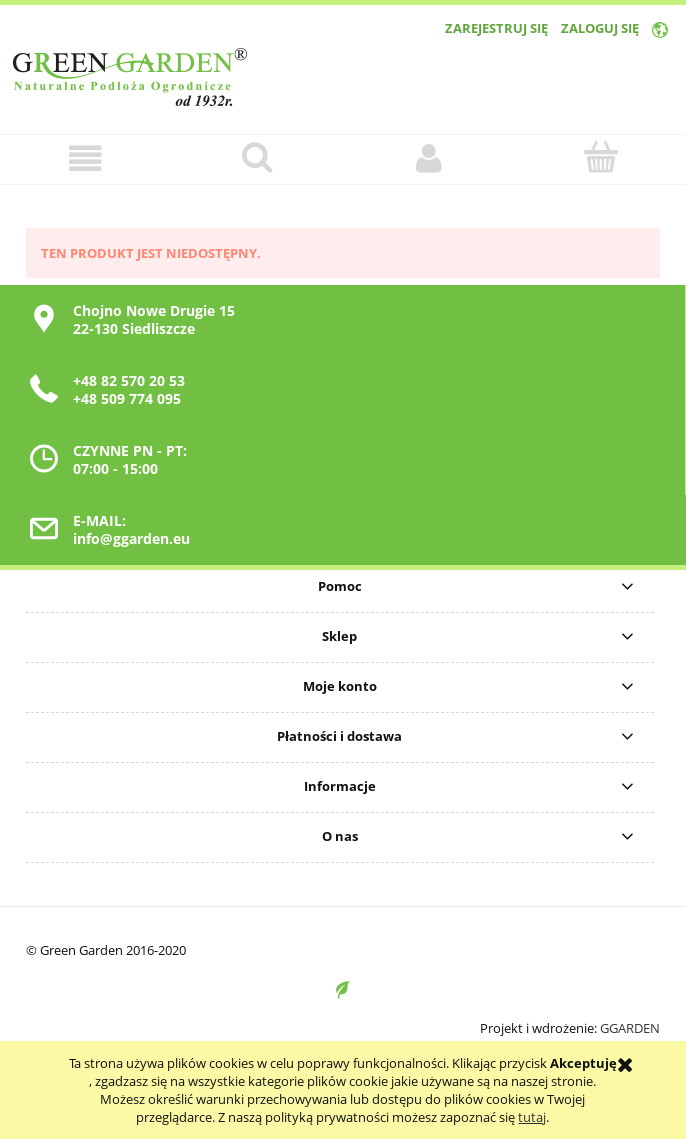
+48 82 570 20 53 (129, 380)
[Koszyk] (601, 157)
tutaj (532, 1117)
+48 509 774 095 (127, 398)
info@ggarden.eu (131, 538)
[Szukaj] (258, 157)
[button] (86, 158)
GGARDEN (630, 1028)
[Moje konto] (429, 158)
